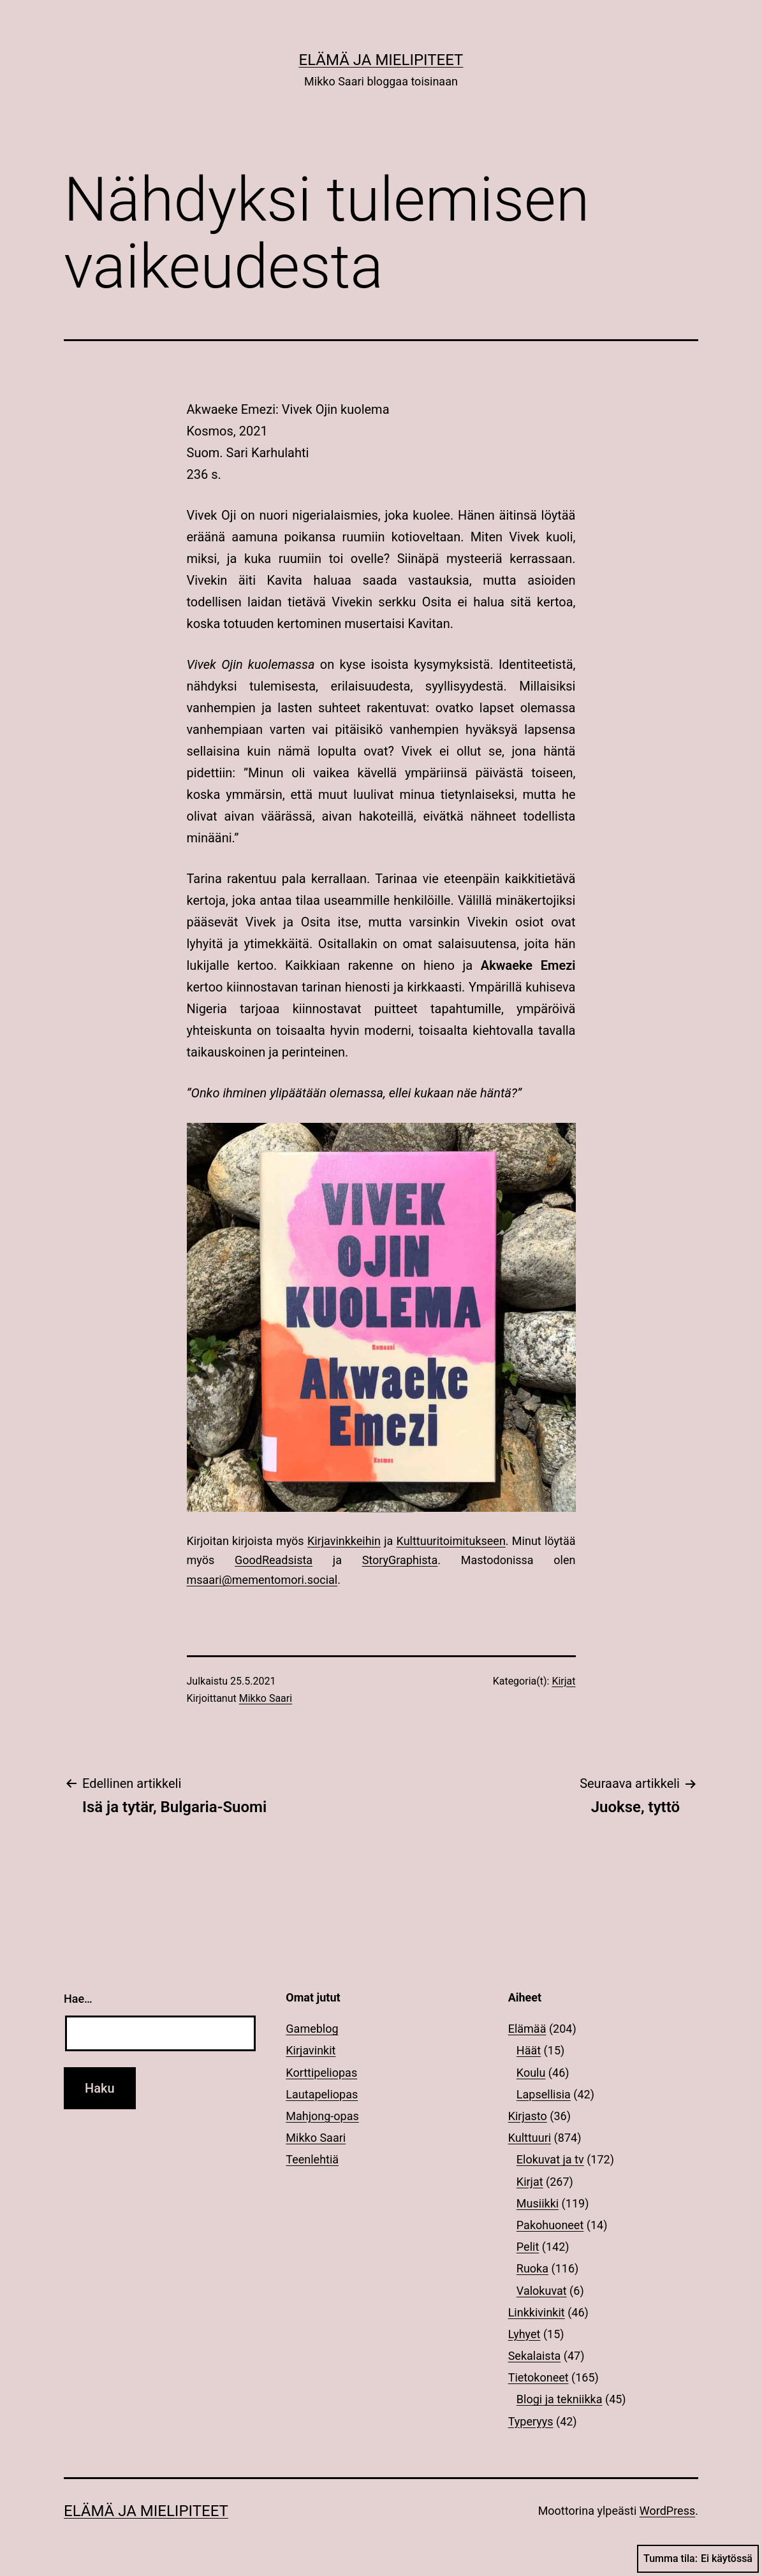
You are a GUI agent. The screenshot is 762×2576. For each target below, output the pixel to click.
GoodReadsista (273, 1560)
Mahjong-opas (322, 2116)
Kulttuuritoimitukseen (451, 1541)
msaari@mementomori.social (262, 1579)
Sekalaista (534, 2355)
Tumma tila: (697, 2558)
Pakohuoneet (550, 2225)
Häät (529, 2050)
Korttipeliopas (321, 2072)
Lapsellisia (544, 2094)
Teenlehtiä (312, 2159)
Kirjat (563, 1681)
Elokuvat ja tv (550, 2159)
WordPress (667, 2510)
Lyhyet (524, 2334)
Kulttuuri (530, 2137)
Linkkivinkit (536, 2312)
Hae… (78, 1998)
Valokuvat (542, 2290)
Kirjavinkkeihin (344, 1541)
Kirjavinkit (310, 2050)
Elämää (527, 2028)
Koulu (531, 2072)
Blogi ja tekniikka (560, 2399)
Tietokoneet (538, 2377)
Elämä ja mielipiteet (381, 60)
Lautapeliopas (322, 2094)
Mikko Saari (265, 1698)
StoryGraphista (400, 1560)
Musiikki (538, 2203)
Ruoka (532, 2268)
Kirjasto (527, 2116)
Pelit (528, 2246)
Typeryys (530, 2421)
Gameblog (312, 2028)
